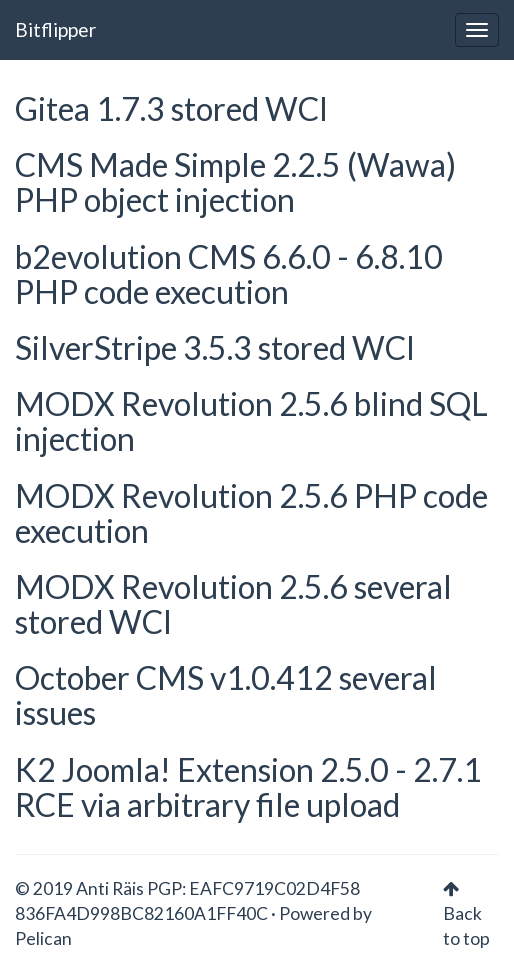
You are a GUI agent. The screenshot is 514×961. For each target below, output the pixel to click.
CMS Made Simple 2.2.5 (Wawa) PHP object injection (235, 182)
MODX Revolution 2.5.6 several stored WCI (233, 604)
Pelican (43, 938)
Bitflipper (55, 29)
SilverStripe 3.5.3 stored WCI (215, 347)
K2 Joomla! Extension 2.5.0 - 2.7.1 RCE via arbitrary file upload (248, 787)
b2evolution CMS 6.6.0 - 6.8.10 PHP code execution (229, 274)
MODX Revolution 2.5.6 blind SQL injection (251, 421)
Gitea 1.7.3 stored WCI (171, 108)
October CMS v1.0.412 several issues (226, 695)
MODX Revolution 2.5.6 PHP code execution (251, 513)
